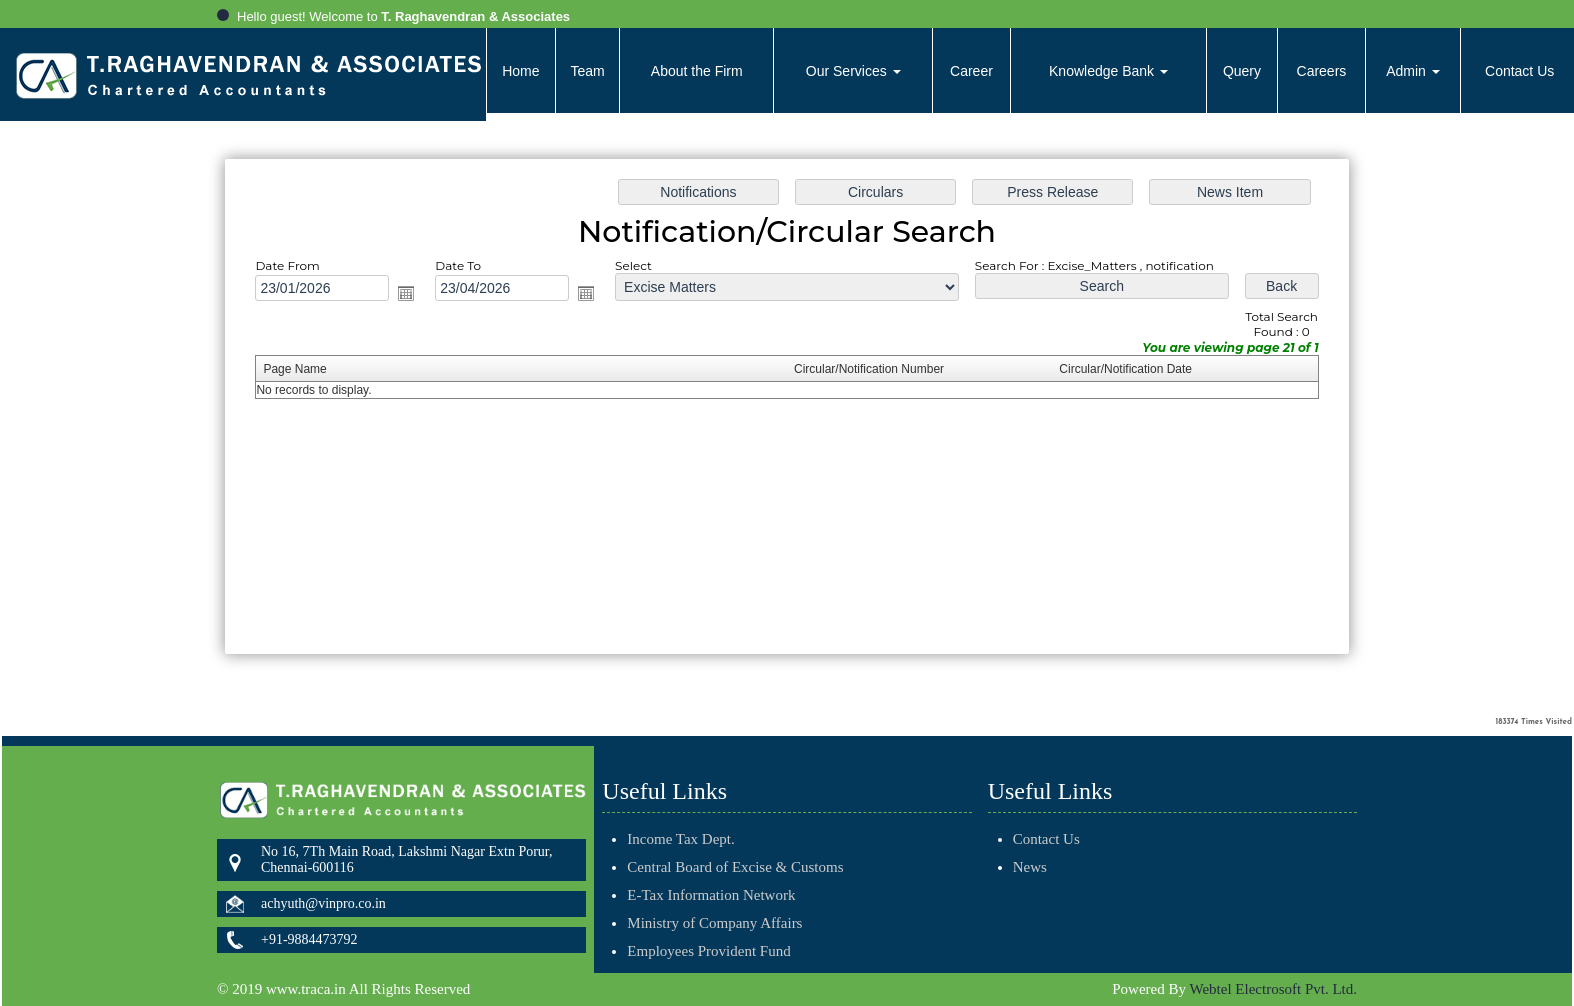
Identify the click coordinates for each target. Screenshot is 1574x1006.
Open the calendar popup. (414, 295)
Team (587, 71)
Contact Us (1022, 839)
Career (971, 71)
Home (520, 71)
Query (1242, 71)
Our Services (853, 71)
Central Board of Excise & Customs (735, 844)
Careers (1322, 71)
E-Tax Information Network (711, 872)
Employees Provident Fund (708, 928)
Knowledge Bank (1108, 71)
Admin (1413, 71)
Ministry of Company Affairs (714, 900)
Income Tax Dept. (680, 816)
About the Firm (697, 71)
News (1006, 867)
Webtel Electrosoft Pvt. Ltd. (1273, 989)
